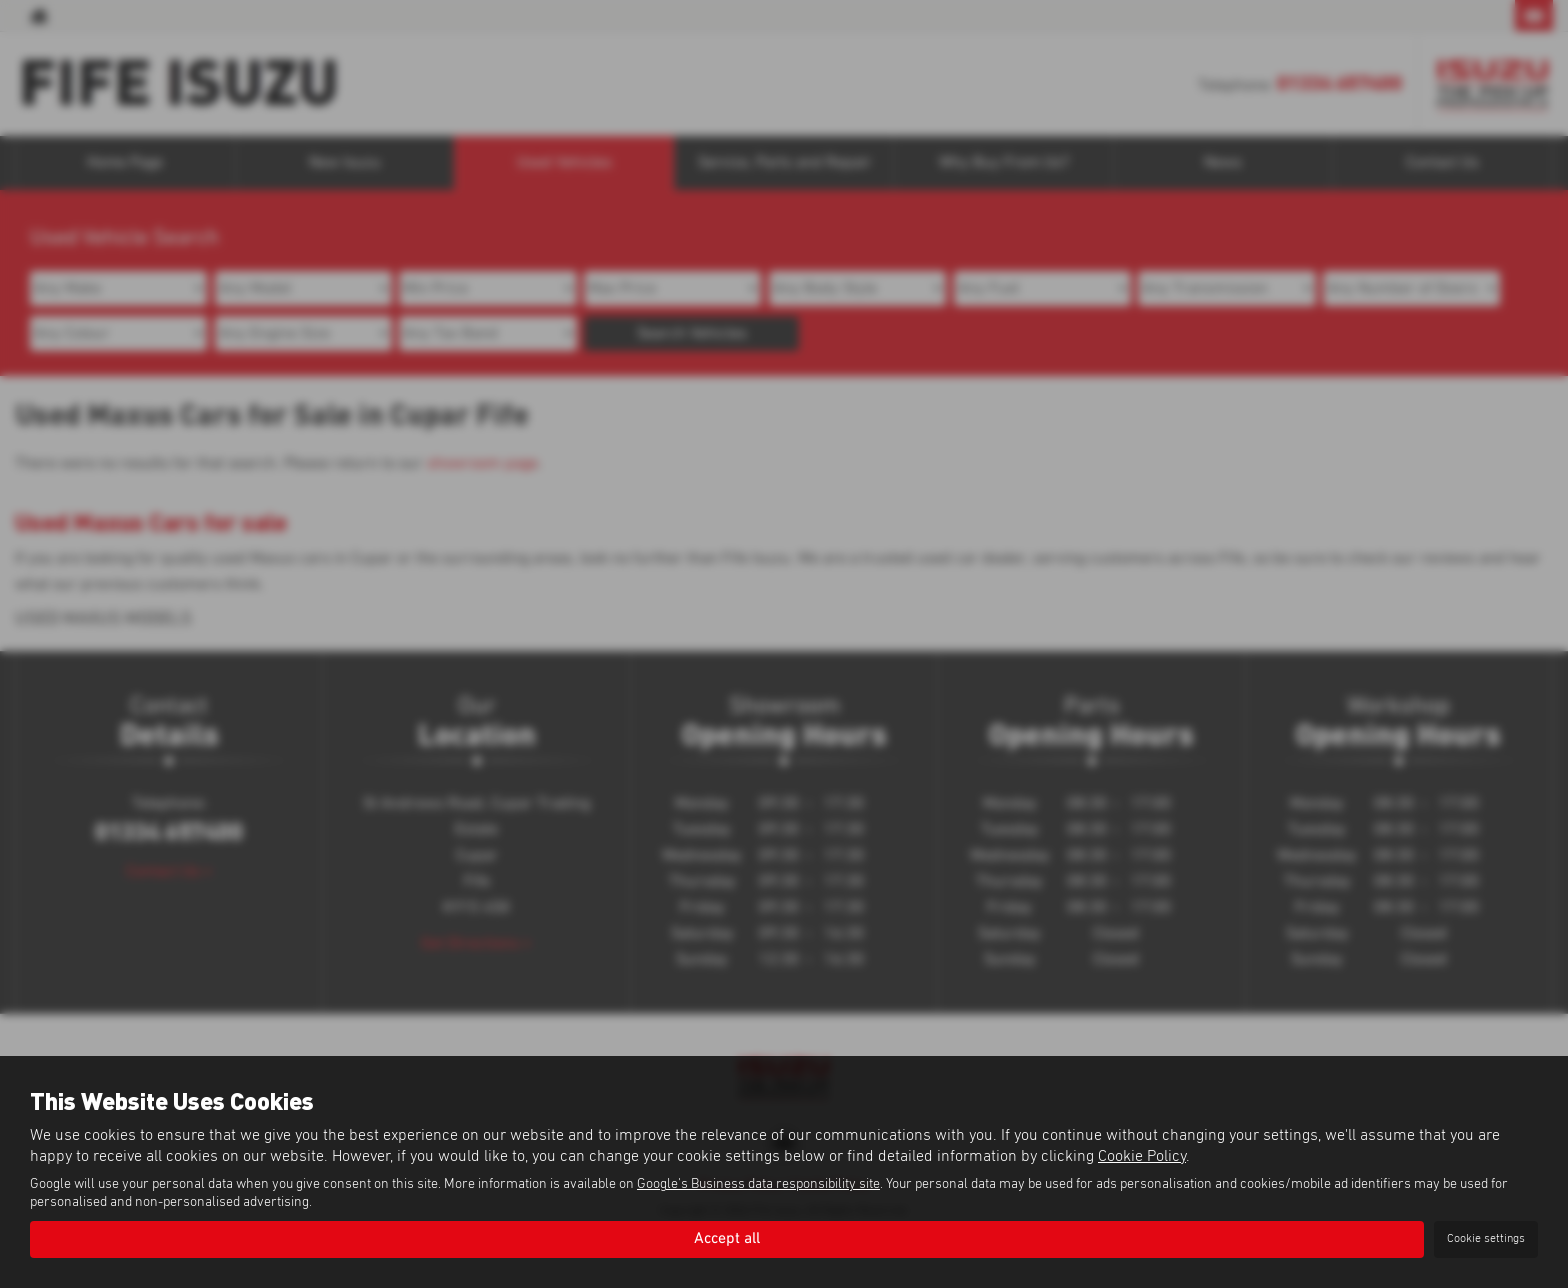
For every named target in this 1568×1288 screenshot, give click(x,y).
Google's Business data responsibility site (758, 1184)
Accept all (727, 1239)
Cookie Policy (1142, 1155)
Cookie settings (1486, 1239)
